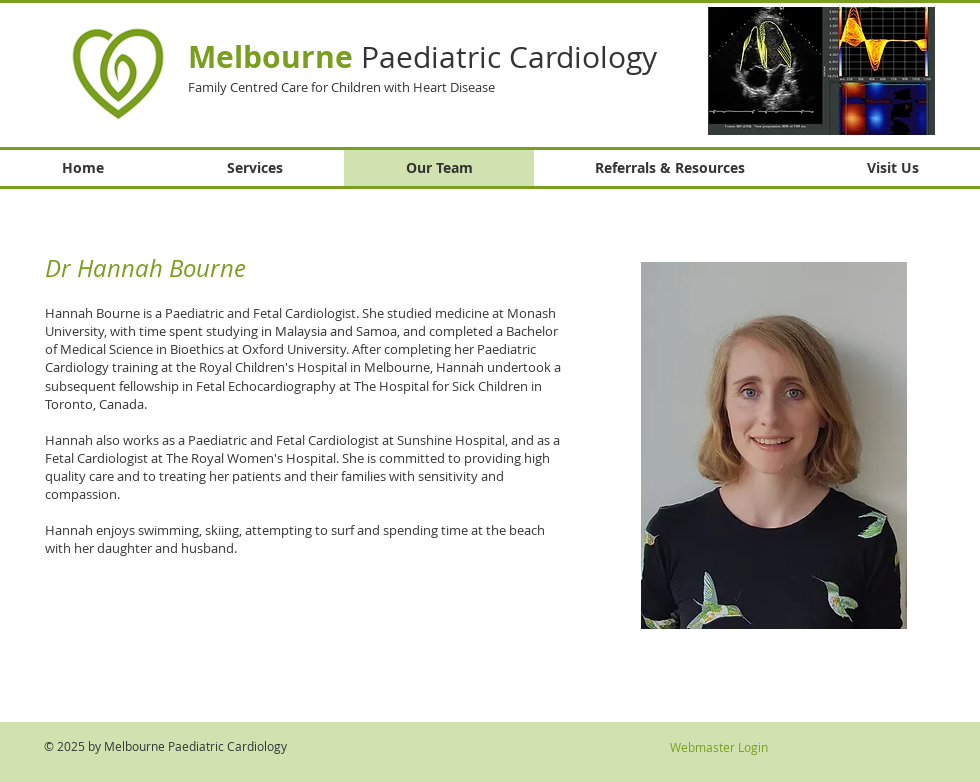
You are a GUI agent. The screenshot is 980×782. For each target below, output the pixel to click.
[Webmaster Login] (718, 747)
